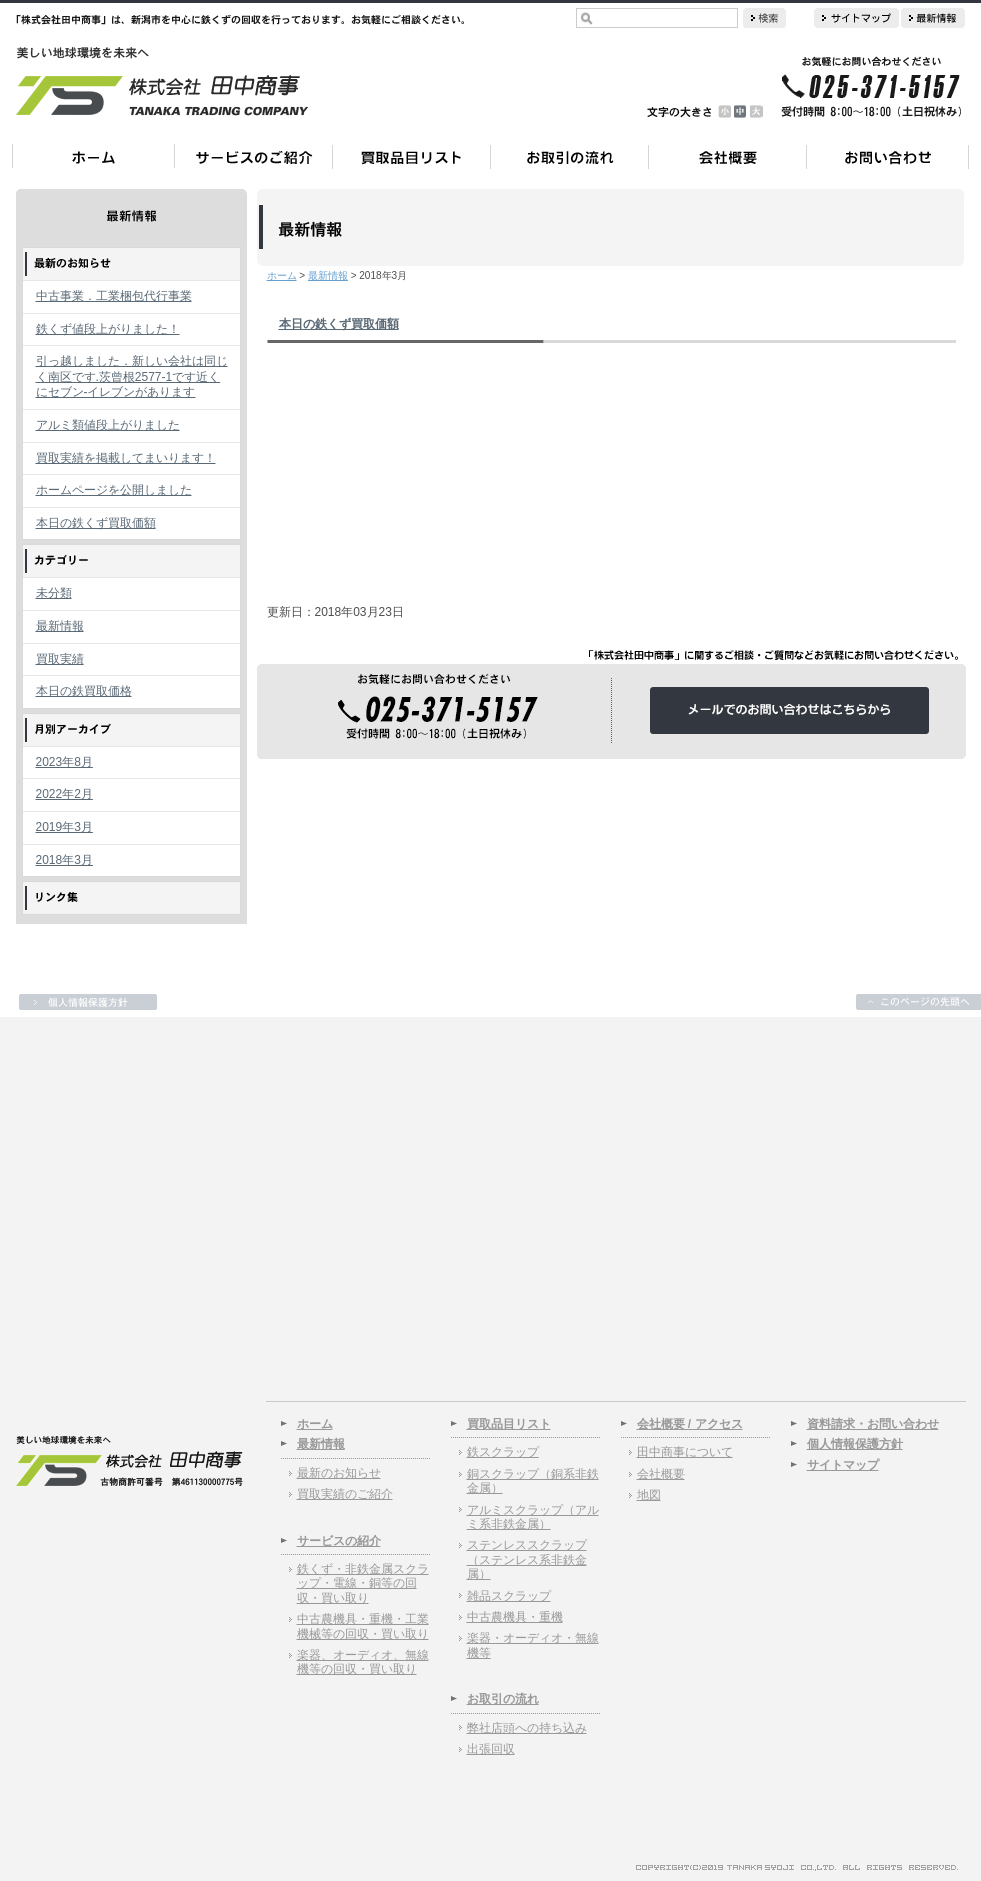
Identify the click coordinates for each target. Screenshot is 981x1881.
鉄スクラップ (503, 1452)
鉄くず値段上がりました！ (108, 329)
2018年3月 (64, 860)
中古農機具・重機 (515, 1617)
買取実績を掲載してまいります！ (126, 458)
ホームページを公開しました (114, 490)
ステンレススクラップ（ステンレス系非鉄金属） (527, 1559)
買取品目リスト (509, 1424)
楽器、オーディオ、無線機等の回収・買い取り (363, 1662)
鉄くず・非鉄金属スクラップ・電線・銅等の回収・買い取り (363, 1583)
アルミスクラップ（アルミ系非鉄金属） (533, 1517)
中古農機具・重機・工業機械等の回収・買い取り (363, 1626)
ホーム (282, 275)
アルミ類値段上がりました (108, 425)
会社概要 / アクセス (690, 1424)
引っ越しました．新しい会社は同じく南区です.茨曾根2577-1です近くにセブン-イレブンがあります (132, 376)
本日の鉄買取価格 (84, 691)
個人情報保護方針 (855, 1444)
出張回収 (491, 1749)
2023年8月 (64, 762)
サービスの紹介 (339, 1541)
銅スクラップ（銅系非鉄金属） (533, 1481)
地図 (649, 1495)
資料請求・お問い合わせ (873, 1424)
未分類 (54, 593)
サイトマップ (843, 1465)
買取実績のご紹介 (345, 1494)
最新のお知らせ (339, 1473)
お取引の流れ (503, 1699)
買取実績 (60, 659)
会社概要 (661, 1474)
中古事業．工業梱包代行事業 (114, 296)
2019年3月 (64, 827)
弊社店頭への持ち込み (527, 1728)
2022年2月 (64, 794)
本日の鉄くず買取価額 (96, 523)
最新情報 (60, 626)
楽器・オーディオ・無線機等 (533, 1645)
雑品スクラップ (509, 1596)
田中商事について (685, 1452)
